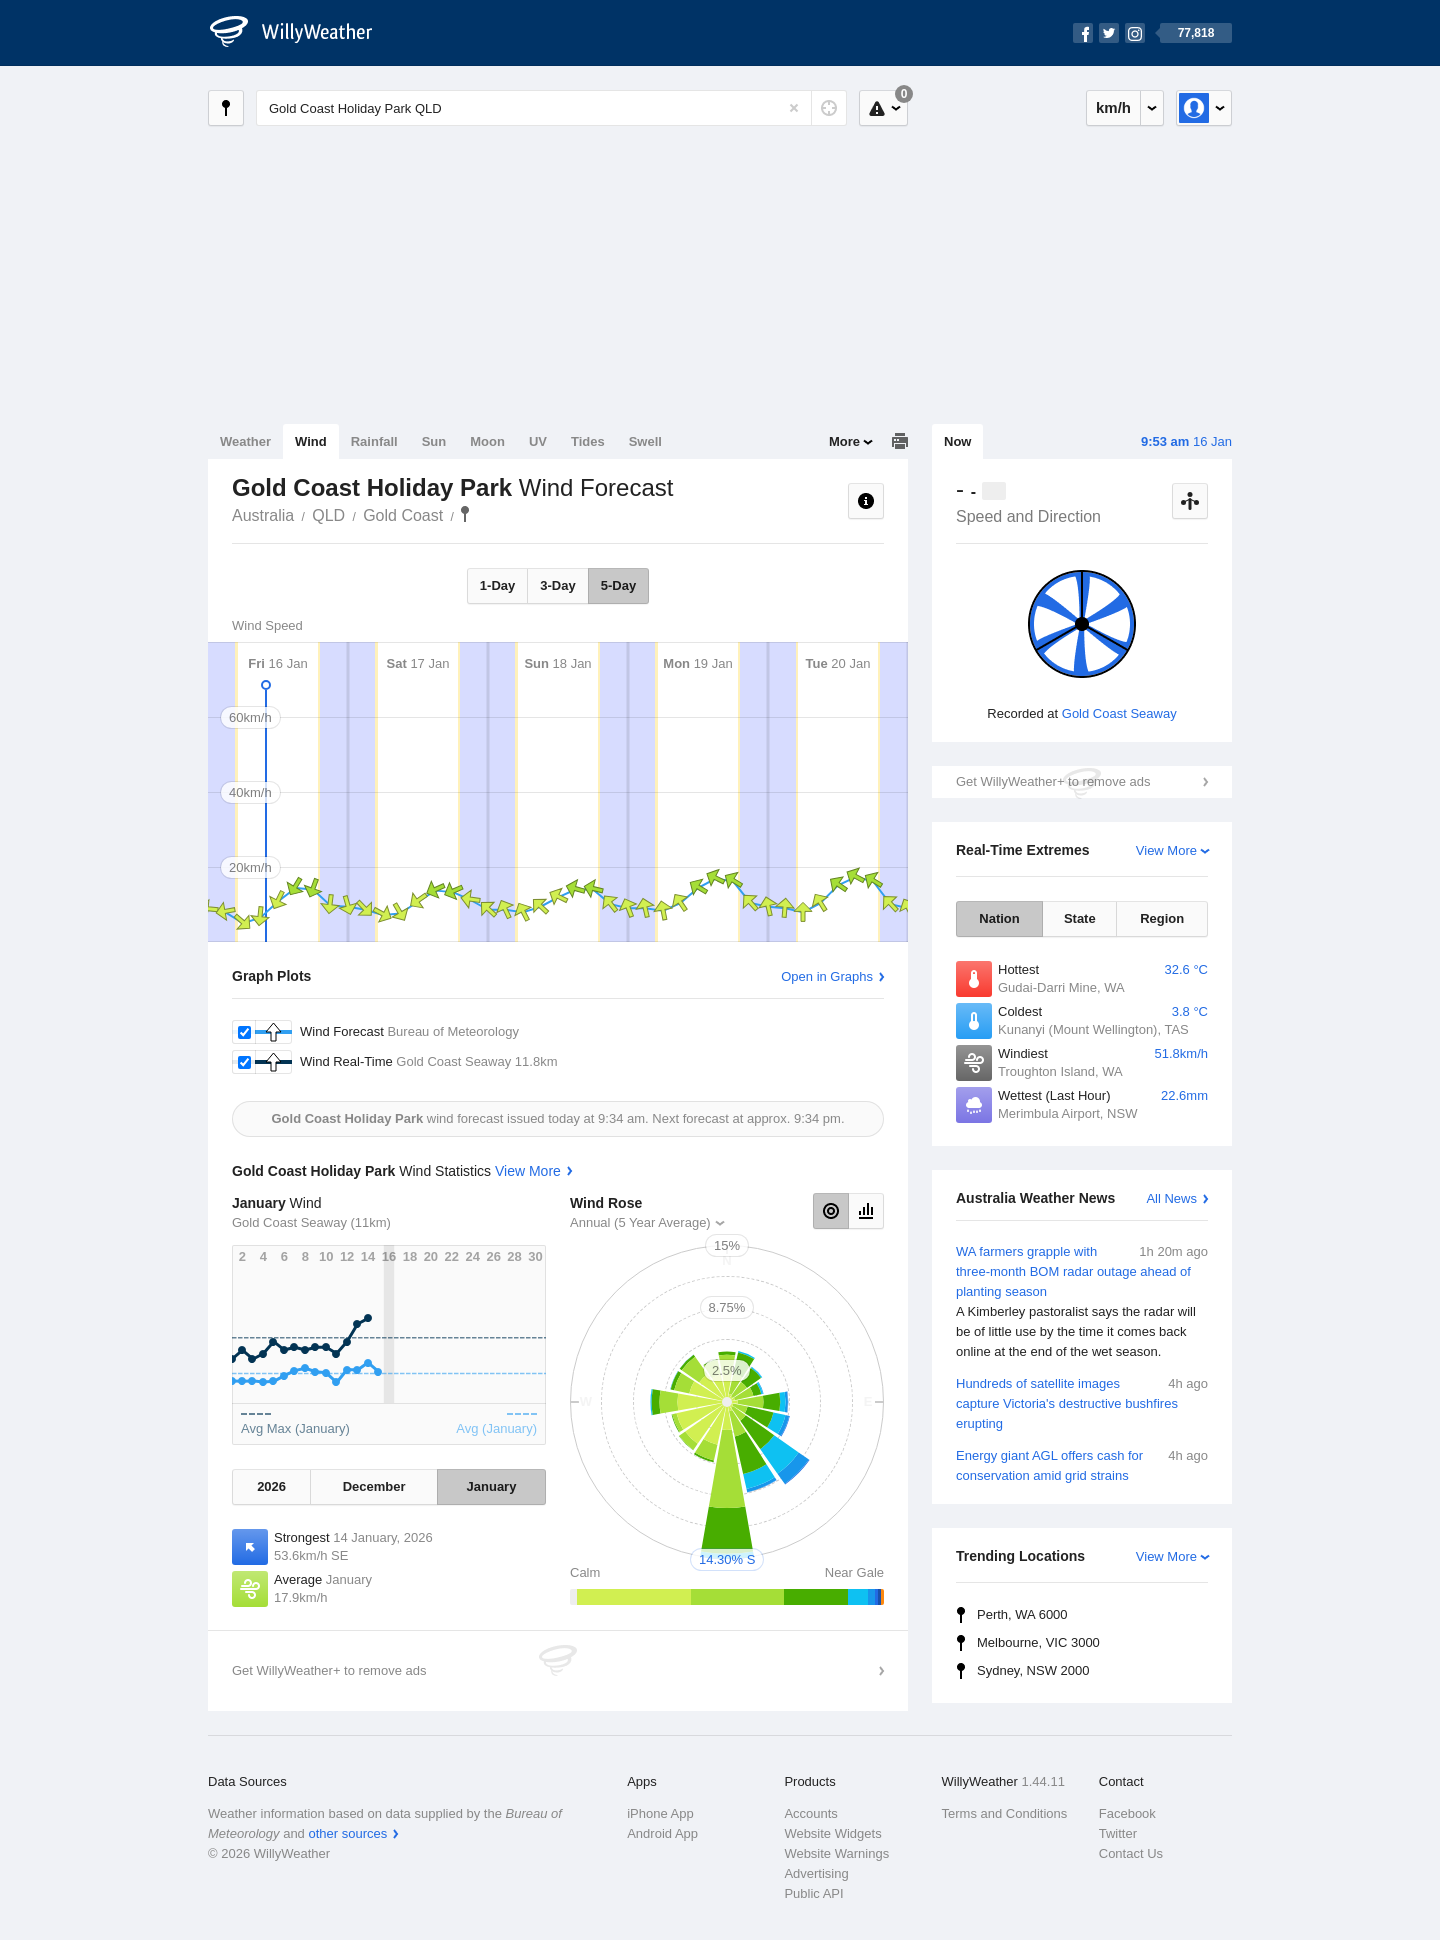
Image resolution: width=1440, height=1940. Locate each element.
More (844, 441)
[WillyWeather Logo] (302, 33)
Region (1162, 918)
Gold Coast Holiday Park (465, 514)
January (492, 1486)
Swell (645, 441)
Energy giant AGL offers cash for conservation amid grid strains (1082, 1464)
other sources (347, 1833)
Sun (434, 441)
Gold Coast (403, 515)
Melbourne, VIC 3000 (1038, 1642)
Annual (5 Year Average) (640, 1222)
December (374, 1486)
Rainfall (374, 441)
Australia (263, 515)
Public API (813, 1893)
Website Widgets (832, 1833)
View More (1166, 850)
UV (538, 441)
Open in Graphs (827, 976)
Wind (311, 441)
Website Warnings (836, 1853)
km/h (1113, 107)
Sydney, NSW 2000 (1033, 1670)
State (1080, 918)
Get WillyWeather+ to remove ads (1053, 781)
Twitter (1118, 1833)
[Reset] (794, 108)
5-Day (618, 585)
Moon (487, 441)
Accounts (810, 1813)
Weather (245, 441)
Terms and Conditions (1005, 1813)
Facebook (1127, 1813)
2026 (271, 1486)
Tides (588, 441)
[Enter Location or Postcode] (551, 108)
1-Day (497, 585)
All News (1171, 1198)
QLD (328, 515)
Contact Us (1131, 1853)
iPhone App (660, 1813)
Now (957, 441)
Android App (662, 1833)
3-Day (557, 585)
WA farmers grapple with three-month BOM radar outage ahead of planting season (1082, 1302)
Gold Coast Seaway (1119, 713)
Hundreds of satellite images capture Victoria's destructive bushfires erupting (1082, 1402)
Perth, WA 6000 (1022, 1614)
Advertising (816, 1873)
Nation (999, 918)
